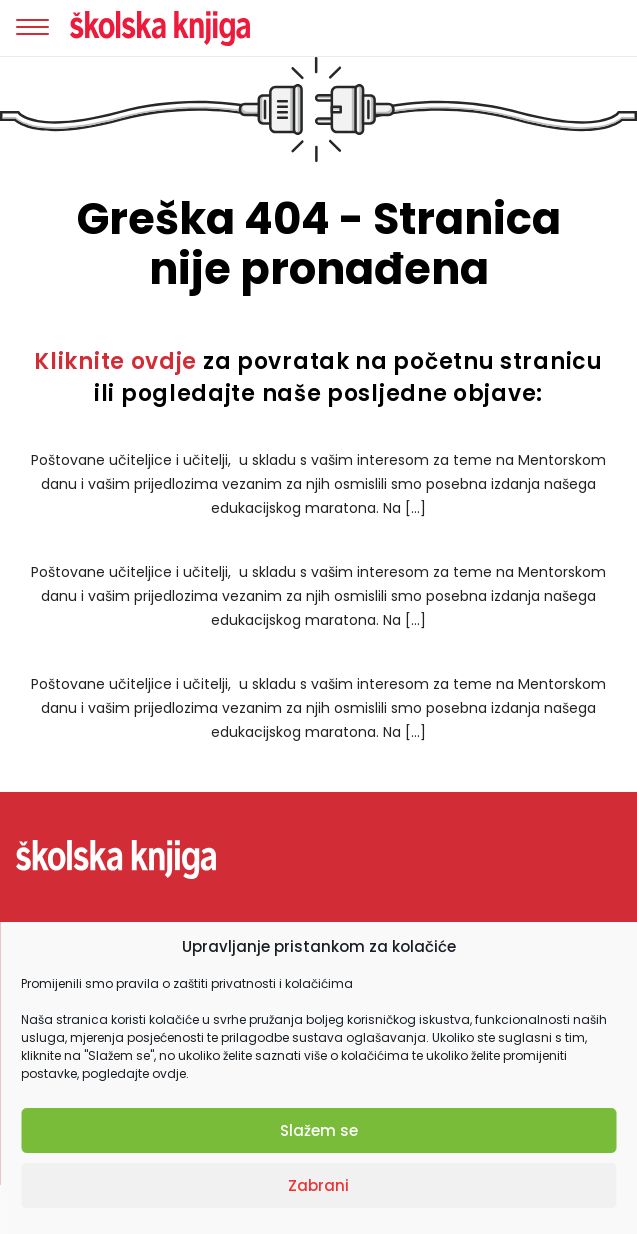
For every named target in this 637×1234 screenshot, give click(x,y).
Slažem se (319, 1130)
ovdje (169, 1073)
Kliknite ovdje (115, 361)
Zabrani (318, 1185)
